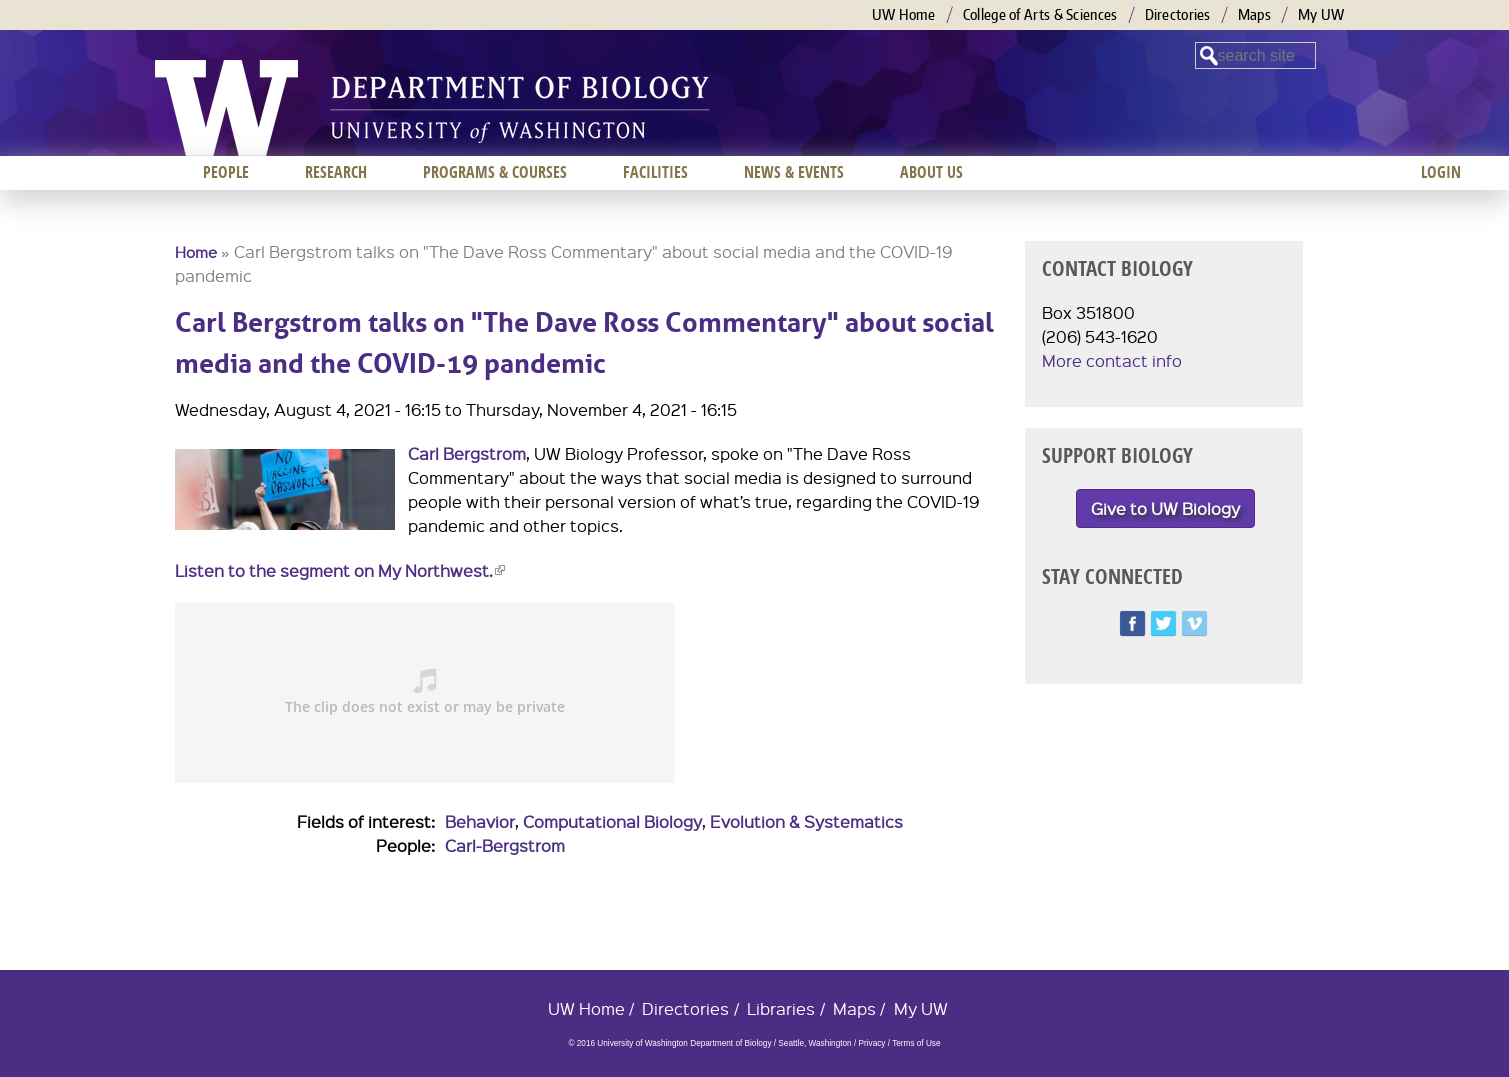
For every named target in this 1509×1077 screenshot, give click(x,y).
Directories (1178, 14)
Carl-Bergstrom (505, 845)
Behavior (480, 821)
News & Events (794, 172)
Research (336, 172)
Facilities (655, 172)
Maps (1254, 14)
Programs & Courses (495, 172)
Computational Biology (612, 821)
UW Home (904, 14)
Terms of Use (916, 1043)
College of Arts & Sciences (1040, 14)
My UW (1321, 14)
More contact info (1112, 360)
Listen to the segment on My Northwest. (340, 570)
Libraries (781, 1008)
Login (1441, 172)
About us (931, 172)
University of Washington (226, 108)
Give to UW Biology (1165, 508)
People (226, 172)
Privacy (871, 1043)
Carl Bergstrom (467, 453)
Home (196, 252)
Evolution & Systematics (806, 821)
